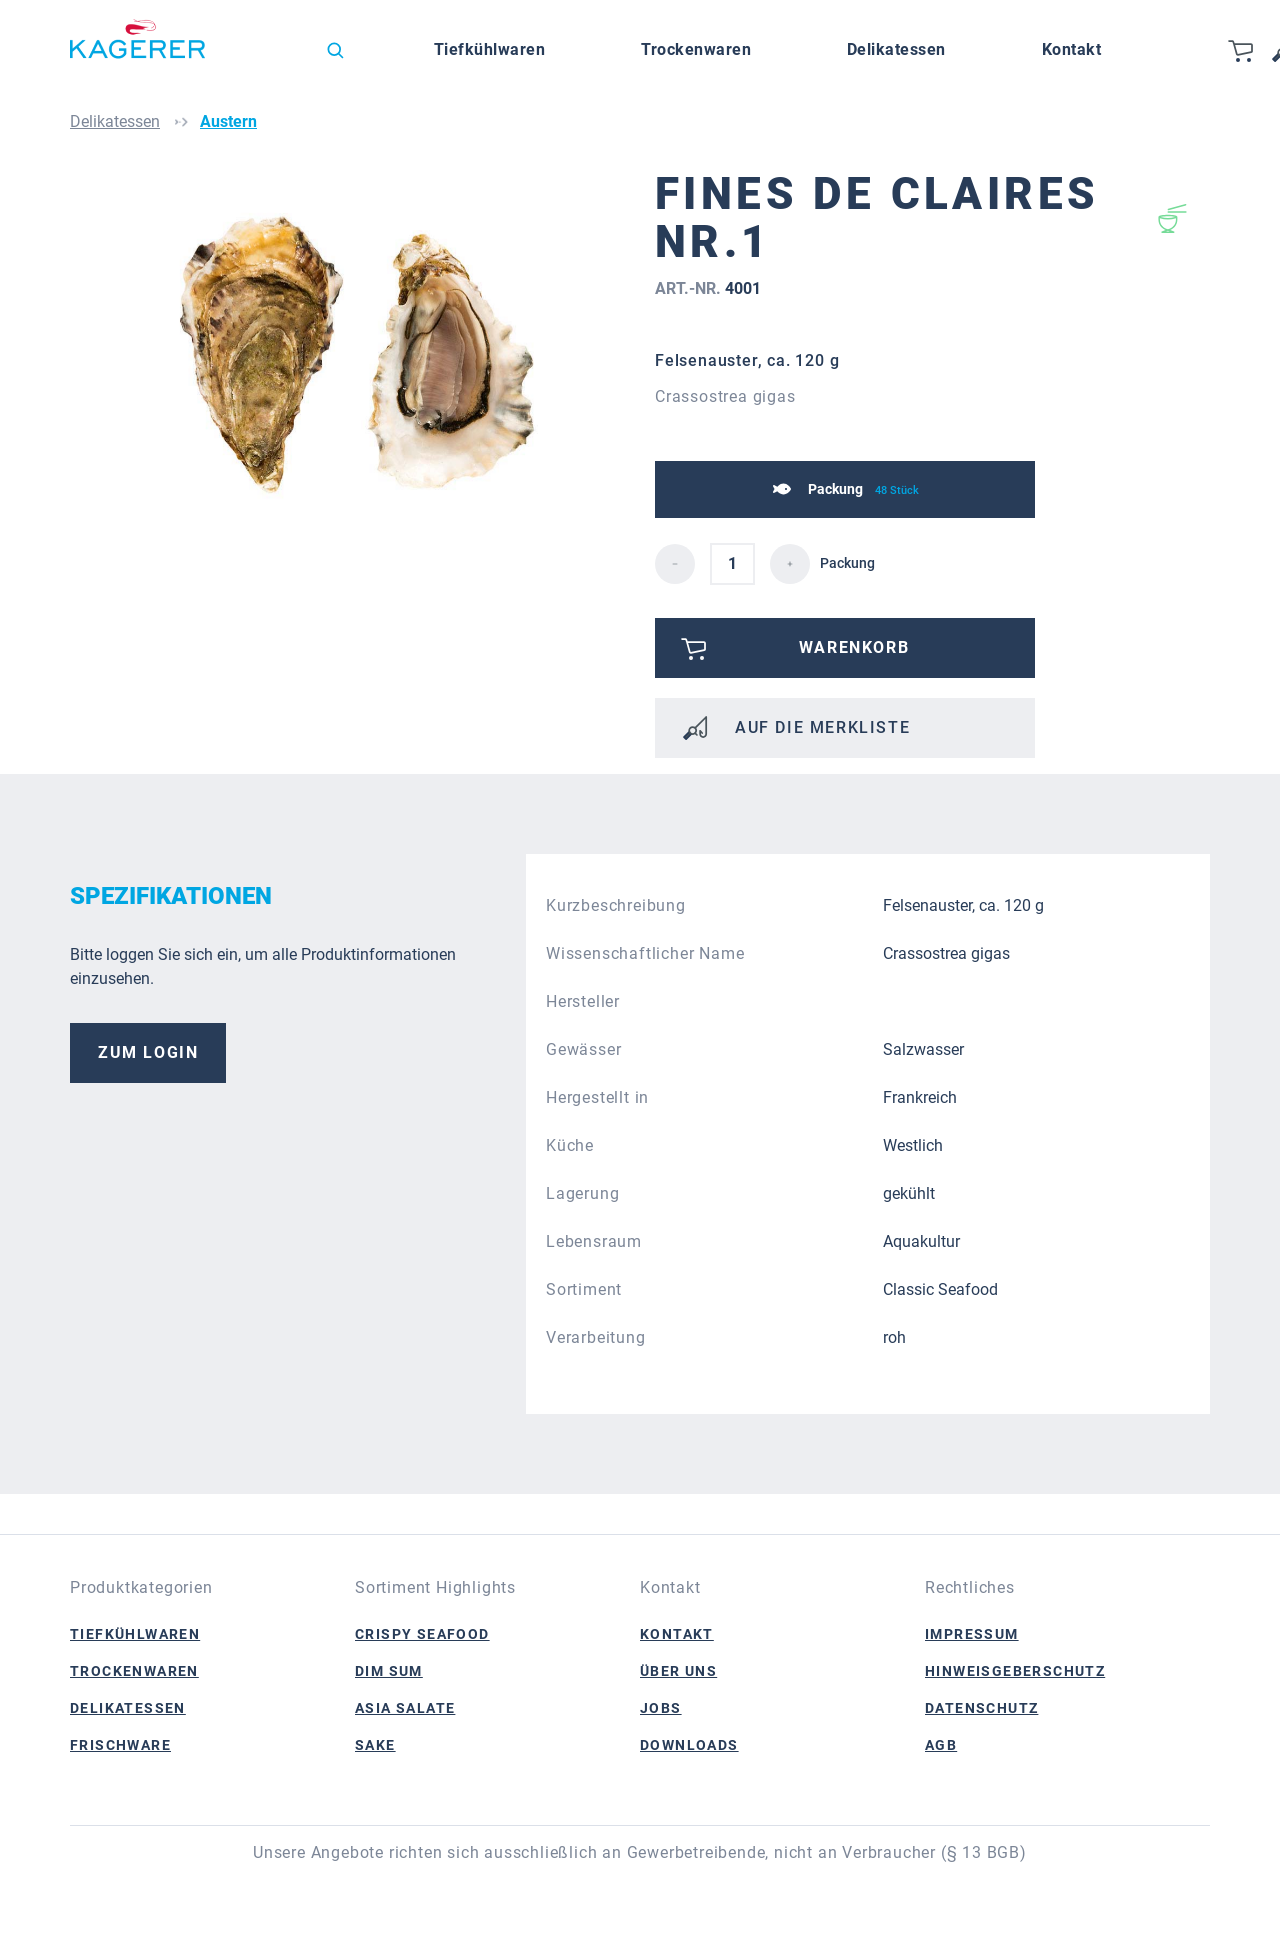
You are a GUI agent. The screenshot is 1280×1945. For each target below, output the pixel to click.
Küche (570, 1145)
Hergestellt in (597, 1097)
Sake (375, 1745)
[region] (355, 385)
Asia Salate (405, 1708)
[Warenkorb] (1242, 50)
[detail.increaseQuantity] (790, 564)
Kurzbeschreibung (616, 905)
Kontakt (677, 1634)
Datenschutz (981, 1708)
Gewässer (583, 1049)
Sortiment (584, 1289)
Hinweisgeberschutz (1015, 1671)
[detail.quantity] (732, 564)
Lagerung (582, 1193)
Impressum (972, 1634)
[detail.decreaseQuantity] (675, 564)
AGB (941, 1745)
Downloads (689, 1745)
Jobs (661, 1708)
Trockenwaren (134, 1671)
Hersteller (583, 1001)
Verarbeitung (596, 1337)
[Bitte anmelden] (845, 648)
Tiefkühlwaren (135, 1634)
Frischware (120, 1745)
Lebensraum (594, 1241)
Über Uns (678, 1671)
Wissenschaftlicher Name (645, 953)
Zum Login (148, 1052)
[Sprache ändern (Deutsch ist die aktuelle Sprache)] (274, 55)
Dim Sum (389, 1671)
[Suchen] (335, 50)
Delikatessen (128, 1708)
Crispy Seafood (422, 1634)
